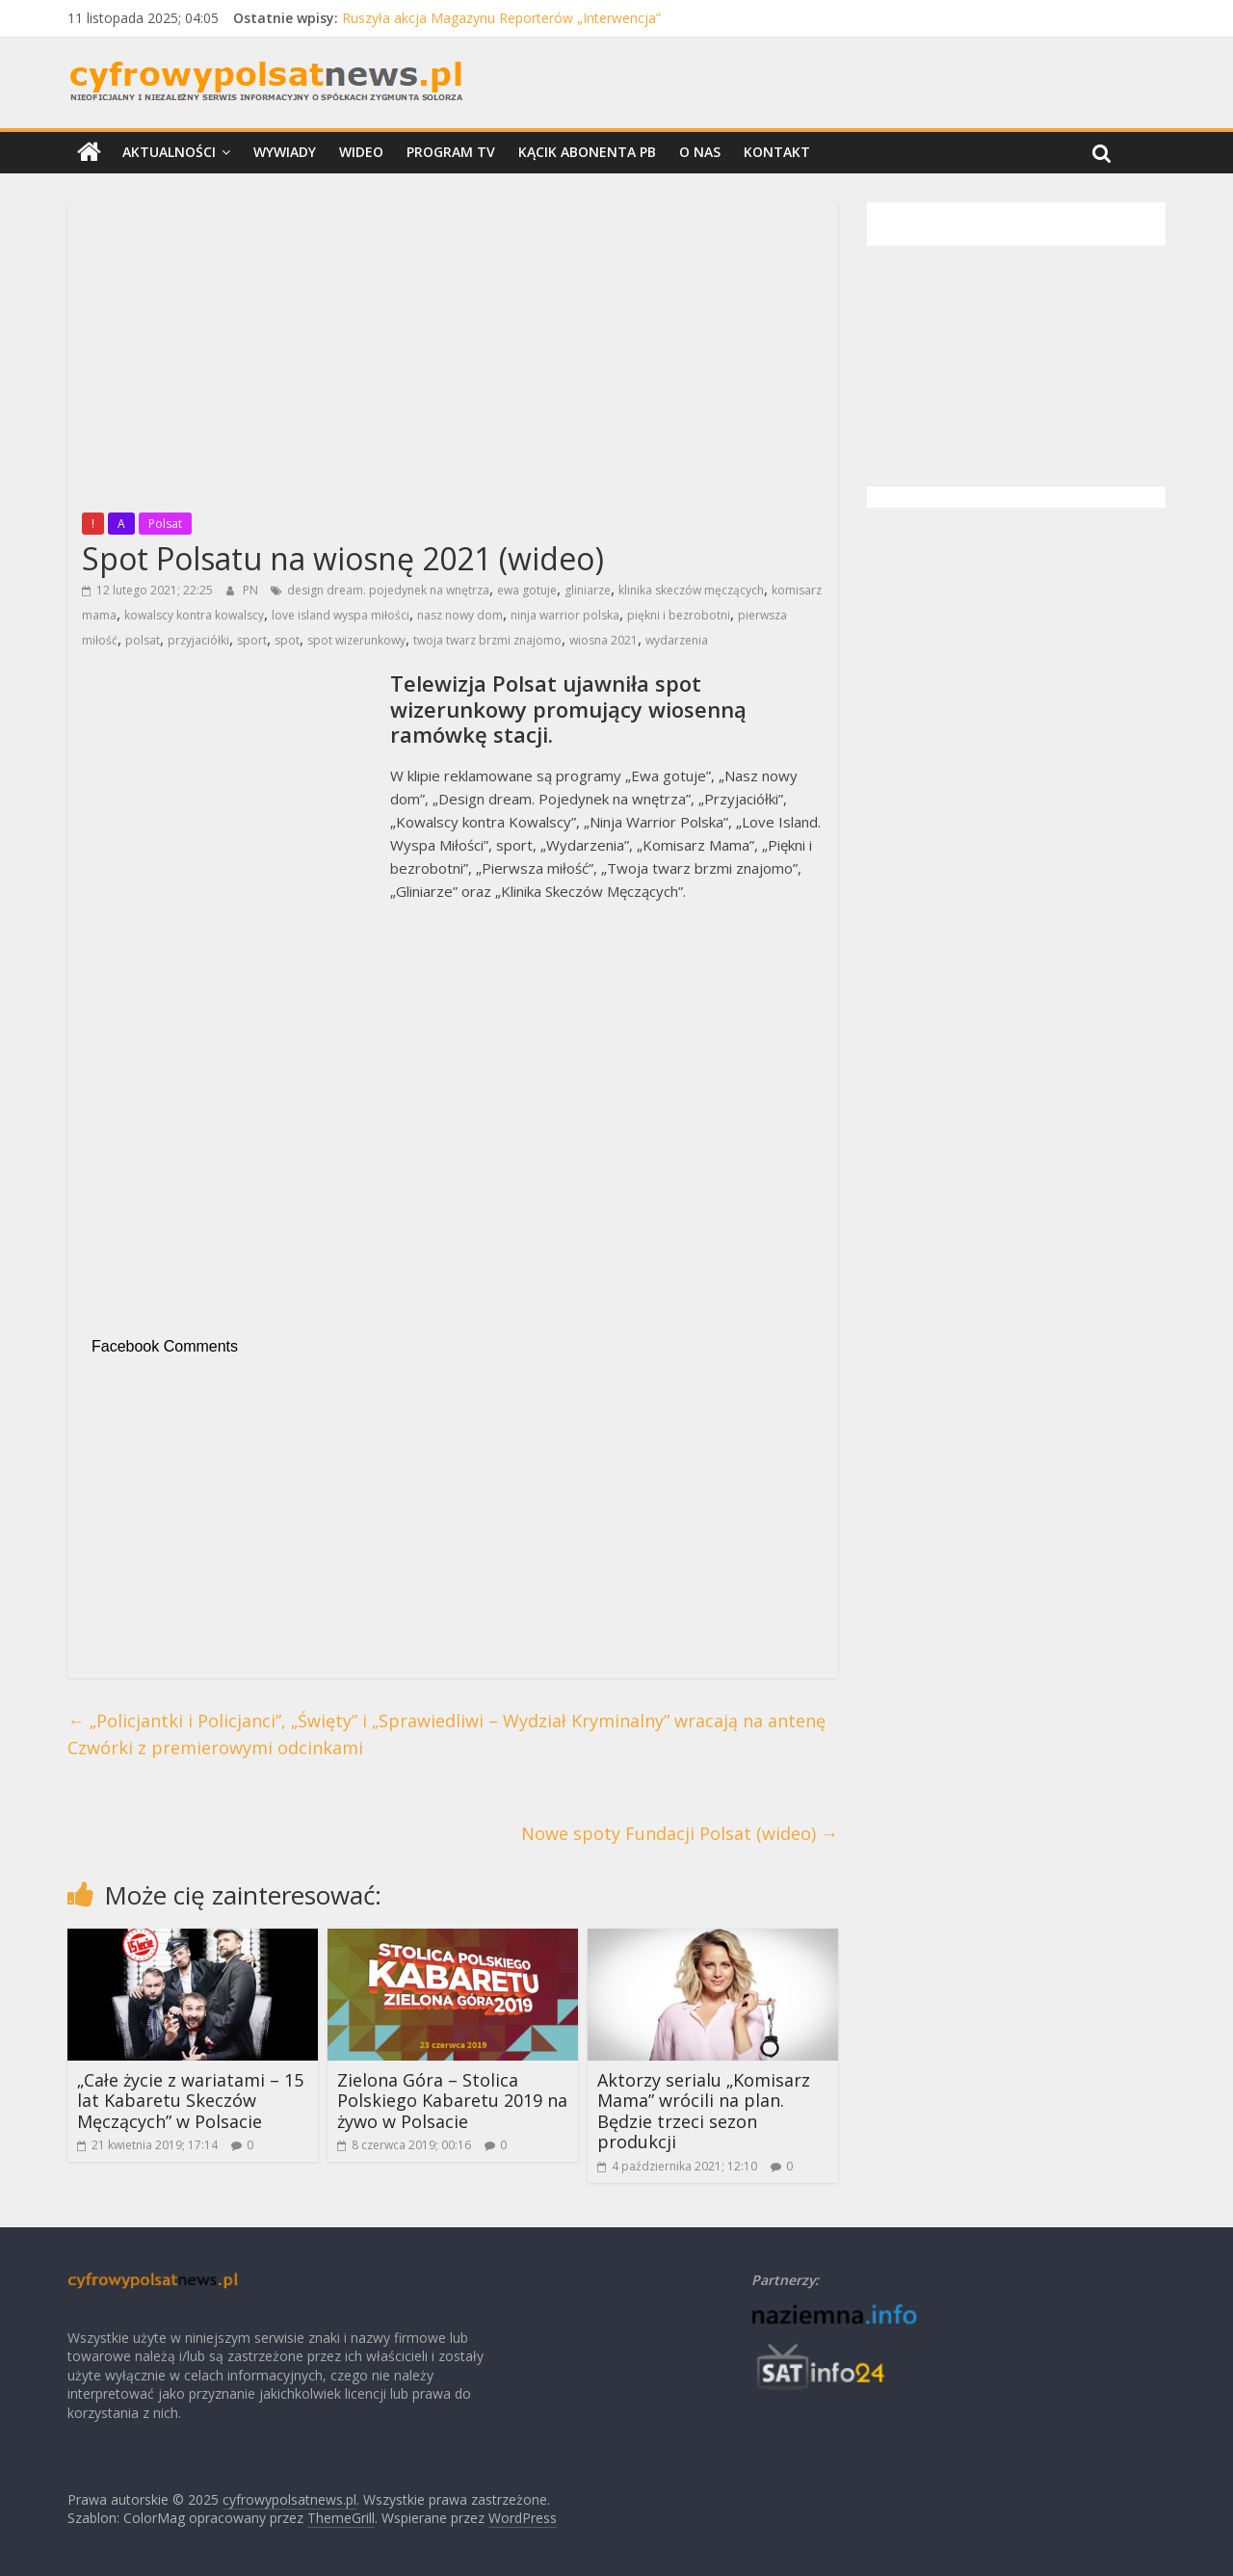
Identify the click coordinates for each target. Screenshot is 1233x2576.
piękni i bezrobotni (678, 615)
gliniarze (587, 590)
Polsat (165, 523)
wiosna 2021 (603, 640)
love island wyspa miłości (340, 615)
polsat (142, 640)
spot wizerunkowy (356, 640)
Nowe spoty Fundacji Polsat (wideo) (679, 1833)
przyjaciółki (198, 640)
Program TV (451, 152)
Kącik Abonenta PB (587, 152)
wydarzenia (676, 640)
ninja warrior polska (565, 615)
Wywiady (284, 152)
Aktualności (169, 152)
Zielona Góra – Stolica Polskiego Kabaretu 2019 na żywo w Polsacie (452, 2100)
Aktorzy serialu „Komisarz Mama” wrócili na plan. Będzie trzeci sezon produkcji (703, 2111)
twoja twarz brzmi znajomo (487, 640)
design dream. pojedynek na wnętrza (388, 590)
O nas (700, 152)
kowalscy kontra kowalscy (194, 615)
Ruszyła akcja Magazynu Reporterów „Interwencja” (501, 18)
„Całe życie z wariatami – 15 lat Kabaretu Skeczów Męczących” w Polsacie (190, 2100)
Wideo (361, 152)
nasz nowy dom (460, 615)
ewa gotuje (527, 590)
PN (252, 590)
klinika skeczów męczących (691, 590)
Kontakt (777, 152)
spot (287, 640)
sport (252, 640)
